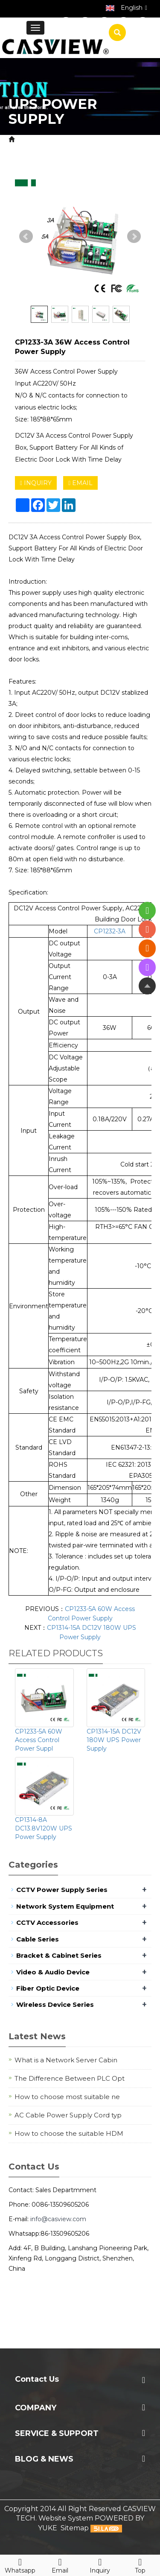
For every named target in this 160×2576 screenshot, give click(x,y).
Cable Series (37, 1939)
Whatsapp (20, 2564)
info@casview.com (58, 2219)
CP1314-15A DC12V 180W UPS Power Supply (114, 1740)
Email (60, 2564)
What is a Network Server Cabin (66, 2060)
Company (35, 2407)
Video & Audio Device (53, 1972)
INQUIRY (36, 483)
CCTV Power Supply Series (62, 1890)
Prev (26, 236)
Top (140, 2564)
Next (134, 236)
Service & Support (57, 2433)
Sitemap (75, 2528)
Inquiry (100, 2564)
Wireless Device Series (55, 2004)
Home (27, 139)
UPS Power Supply (67, 149)
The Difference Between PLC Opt (70, 2078)
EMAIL (80, 483)
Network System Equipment (65, 1906)
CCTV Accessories (47, 1922)
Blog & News (44, 2459)
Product (60, 139)
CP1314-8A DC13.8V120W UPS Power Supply (43, 1828)
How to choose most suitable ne (67, 2097)
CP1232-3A (109, 931)
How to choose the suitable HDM (69, 2133)
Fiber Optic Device (47, 1988)
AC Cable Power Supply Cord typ (68, 2115)
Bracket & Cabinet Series (59, 1955)
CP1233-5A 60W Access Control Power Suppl (38, 1740)
